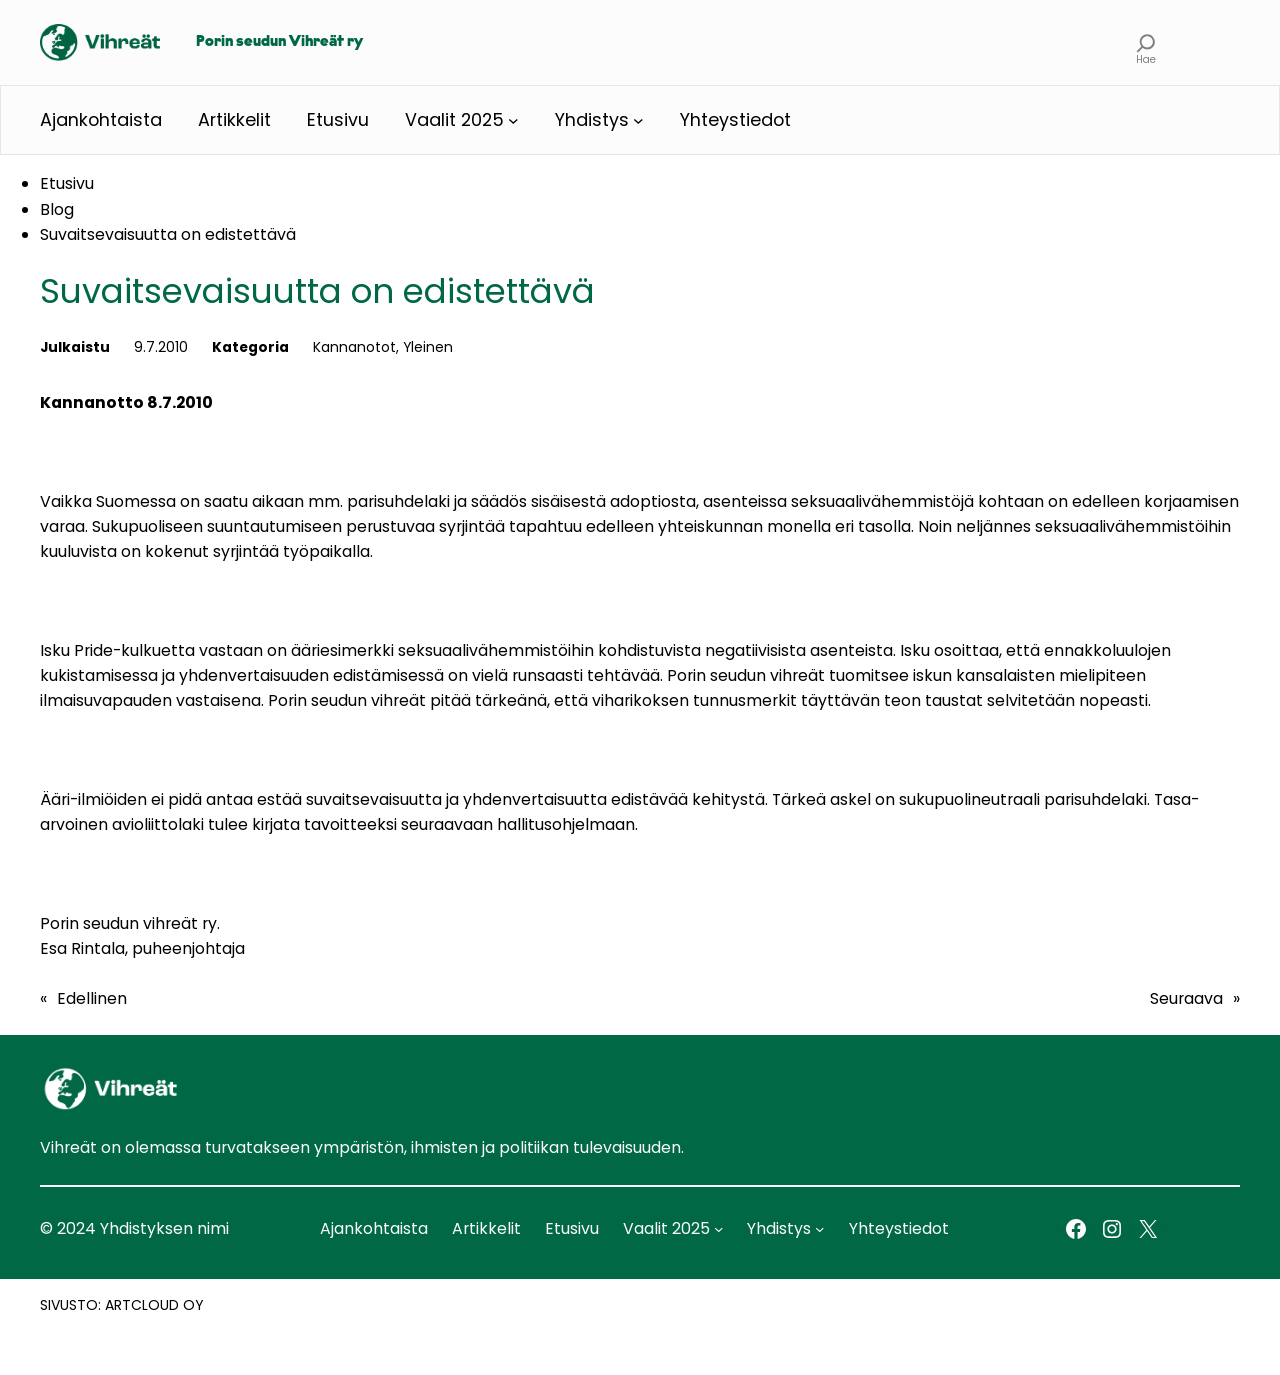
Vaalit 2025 (454, 119)
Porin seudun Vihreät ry (279, 42)
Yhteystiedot (735, 119)
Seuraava (1186, 998)
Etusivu (338, 119)
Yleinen (428, 347)
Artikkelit (234, 119)
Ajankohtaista (101, 119)
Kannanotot (354, 347)
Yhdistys (592, 119)
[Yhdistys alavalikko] (638, 120)
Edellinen (92, 998)
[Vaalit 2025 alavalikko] (513, 120)
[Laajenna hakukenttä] (1146, 42)
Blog (57, 209)
